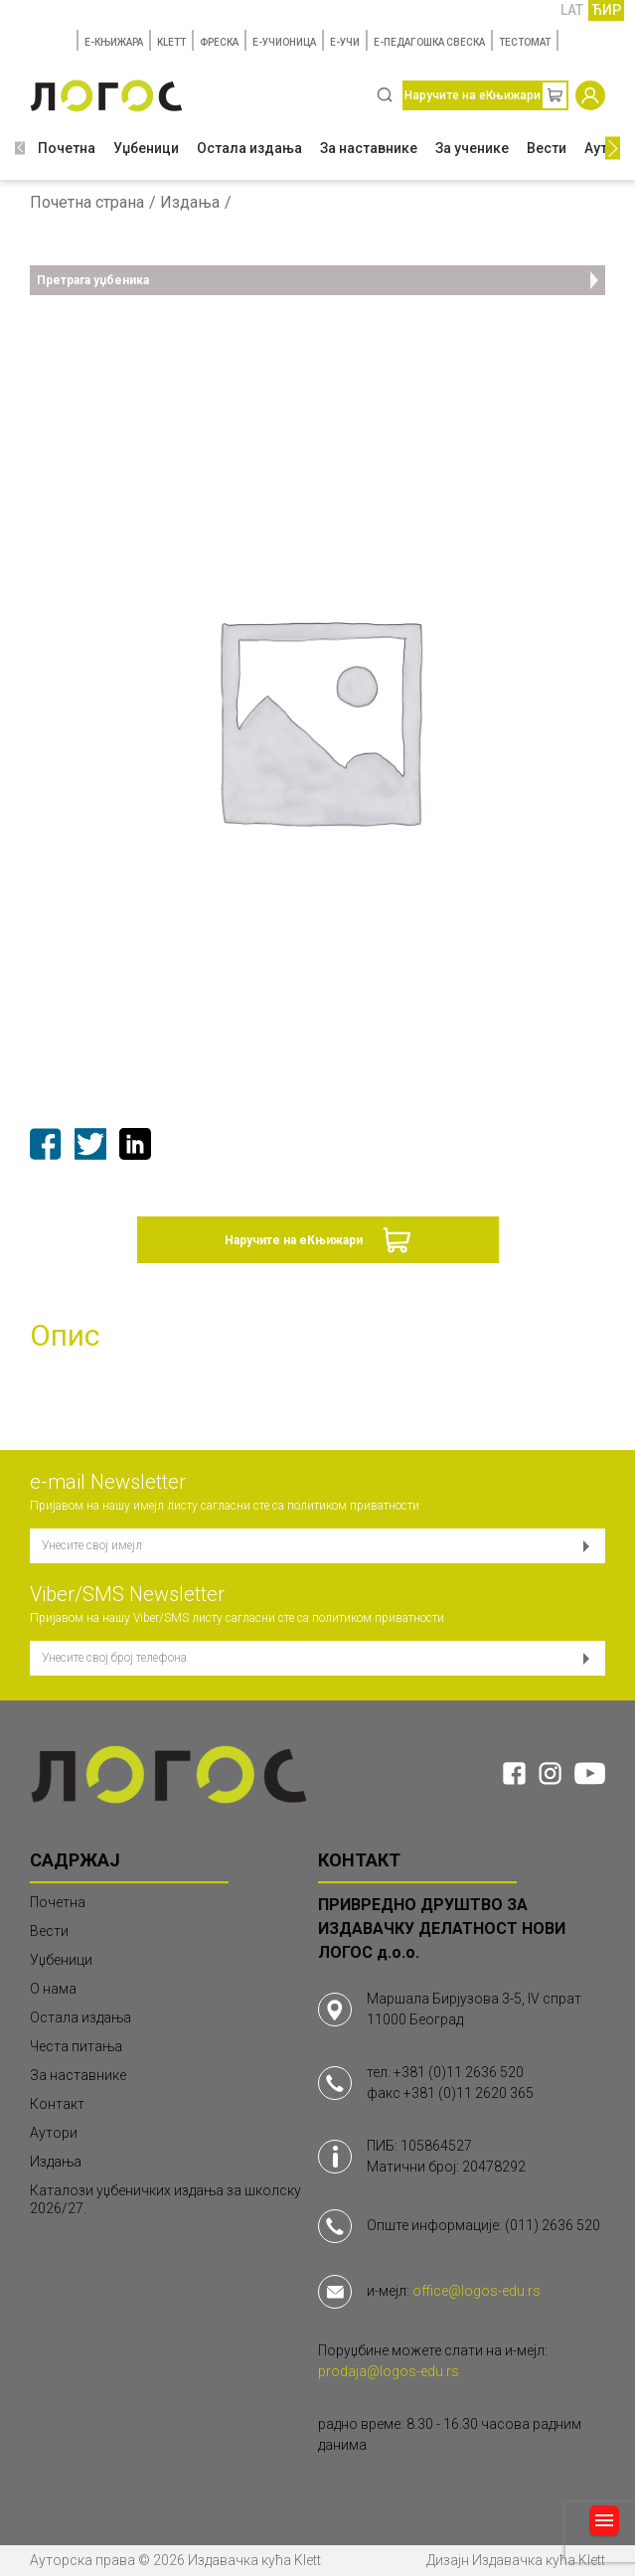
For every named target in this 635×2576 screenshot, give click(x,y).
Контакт (57, 2104)
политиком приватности (353, 1506)
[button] (20, 148)
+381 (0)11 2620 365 (468, 2093)
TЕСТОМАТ (525, 42)
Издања (190, 203)
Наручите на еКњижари (294, 1240)
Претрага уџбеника (317, 280)
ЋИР (606, 10)
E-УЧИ (345, 42)
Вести (546, 148)
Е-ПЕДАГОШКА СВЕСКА (429, 42)
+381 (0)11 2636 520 (459, 2072)
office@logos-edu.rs (476, 2291)
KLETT (171, 42)
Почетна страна (87, 203)
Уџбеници (146, 148)
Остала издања (249, 148)
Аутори (54, 2133)
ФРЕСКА (219, 42)
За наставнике (368, 148)
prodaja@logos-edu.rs (388, 2371)
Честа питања (76, 2046)
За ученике (472, 148)
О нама (53, 1989)
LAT (571, 10)
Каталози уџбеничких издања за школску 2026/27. (165, 2199)
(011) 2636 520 (552, 2225)
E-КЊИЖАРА (113, 42)
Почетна (66, 148)
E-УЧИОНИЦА (284, 42)
